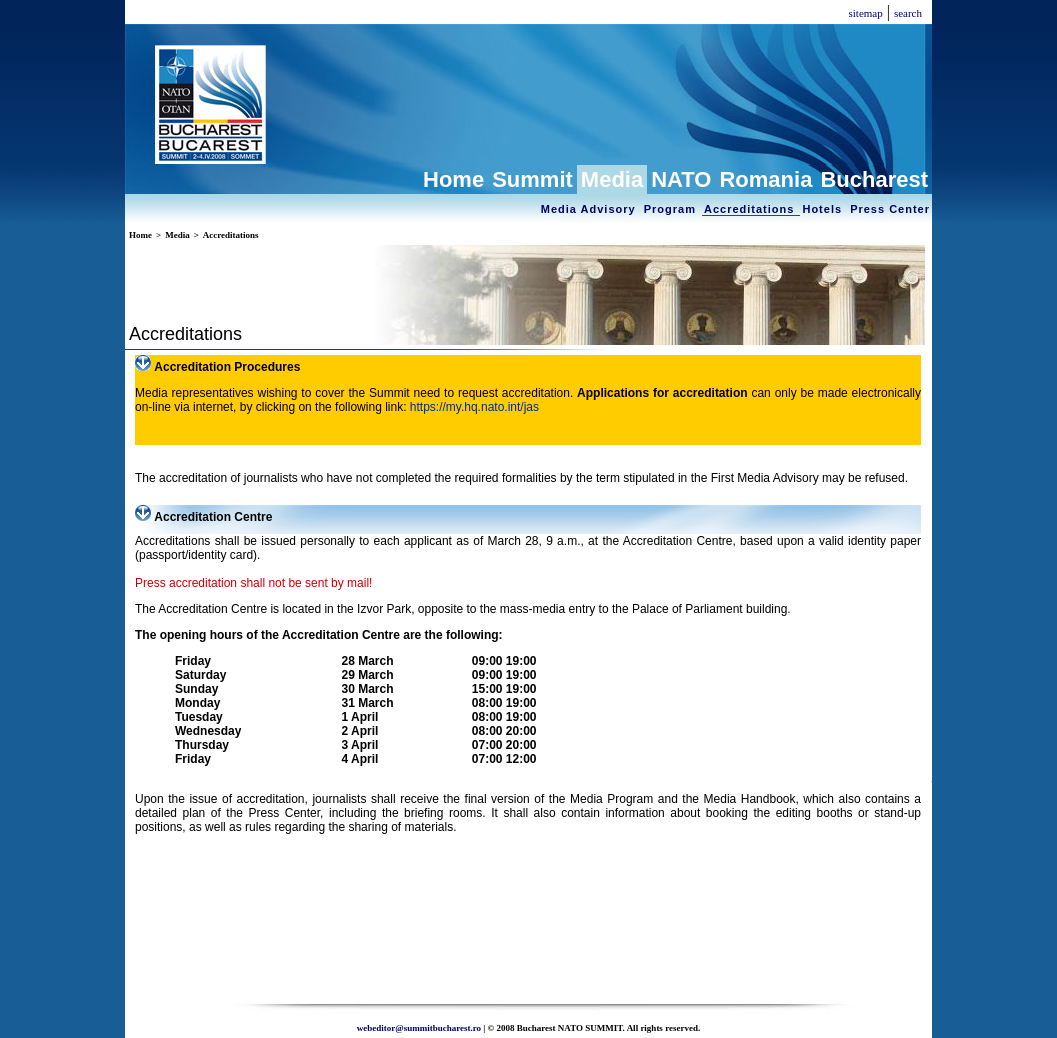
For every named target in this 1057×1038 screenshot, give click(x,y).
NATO (681, 179)
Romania (765, 179)
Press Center (890, 209)
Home (453, 179)
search (908, 13)
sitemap (865, 13)
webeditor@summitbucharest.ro (419, 1028)
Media (612, 179)
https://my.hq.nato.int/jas (474, 407)
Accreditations (751, 209)
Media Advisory (590, 209)
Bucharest (874, 179)
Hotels (824, 209)
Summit (532, 179)
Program (672, 209)
